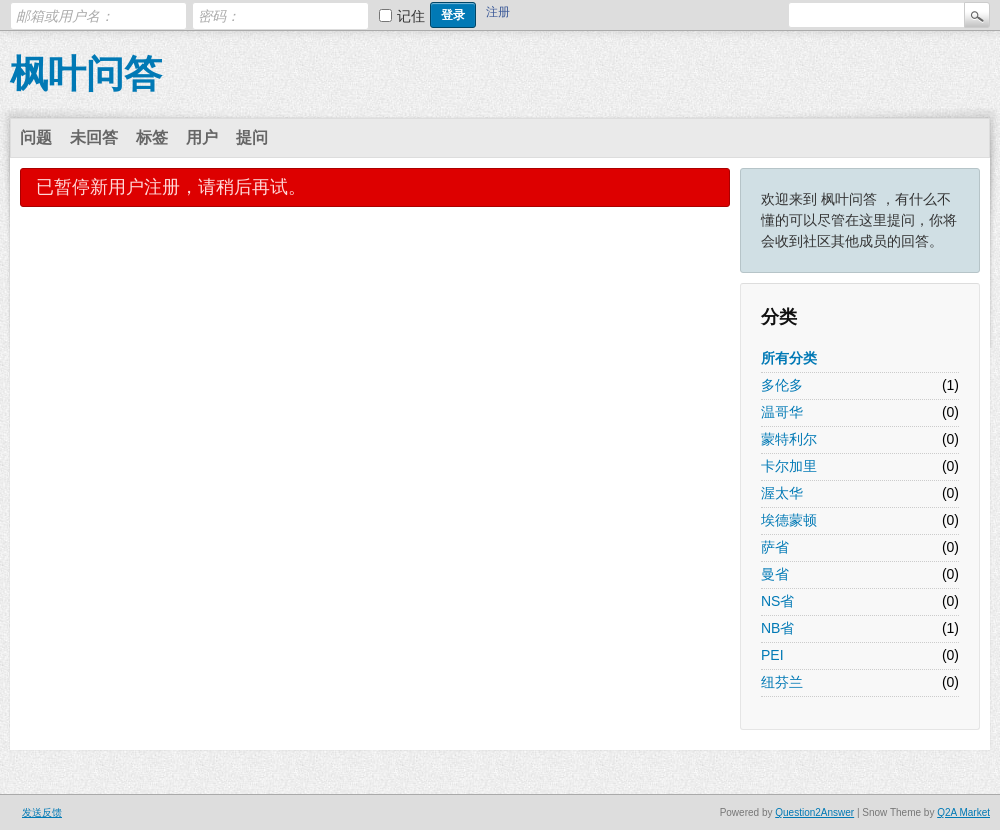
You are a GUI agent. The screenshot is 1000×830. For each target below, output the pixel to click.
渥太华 (782, 493)
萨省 (775, 547)
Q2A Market (963, 812)
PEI (772, 655)
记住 (411, 16)
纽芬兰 (782, 682)
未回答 (94, 137)
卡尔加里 (789, 466)
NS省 (777, 601)
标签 (152, 137)
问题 (36, 137)
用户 (202, 137)
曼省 (775, 574)
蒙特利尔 (789, 439)
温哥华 (782, 412)
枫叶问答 (86, 74)
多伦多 (782, 385)
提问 (252, 137)
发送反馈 (42, 812)
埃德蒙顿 (789, 520)
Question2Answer (814, 812)
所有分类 (789, 358)
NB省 (777, 628)
